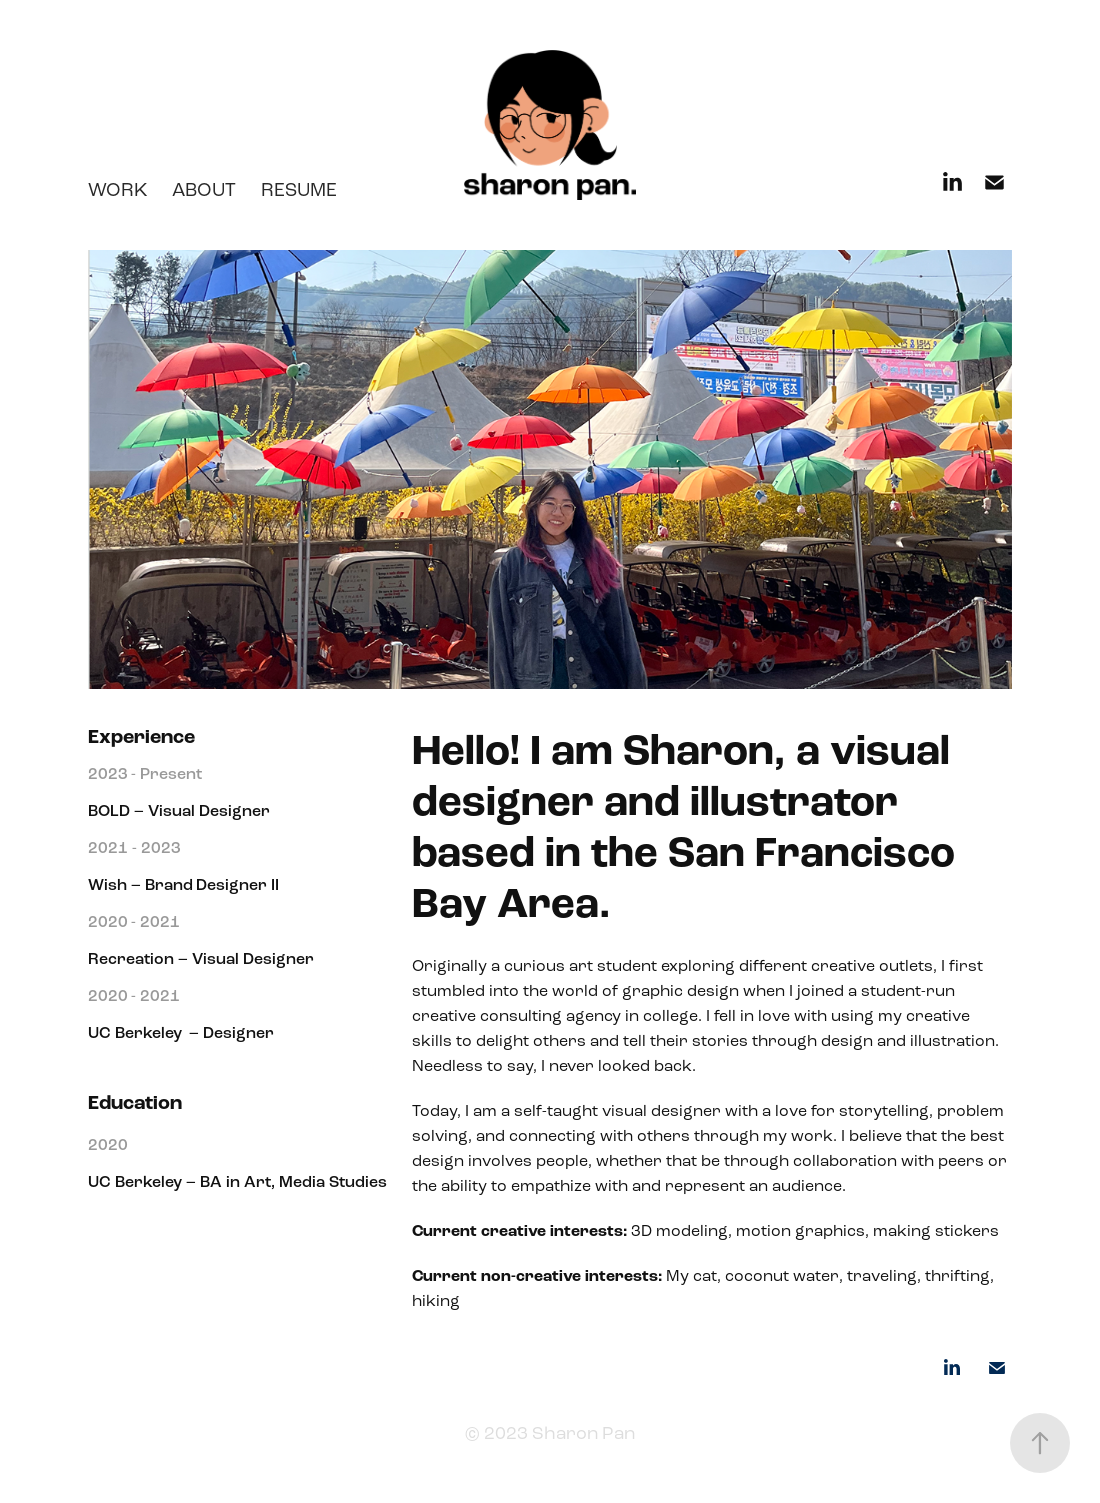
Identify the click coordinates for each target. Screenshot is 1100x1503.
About (204, 189)
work (118, 189)
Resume (299, 189)
